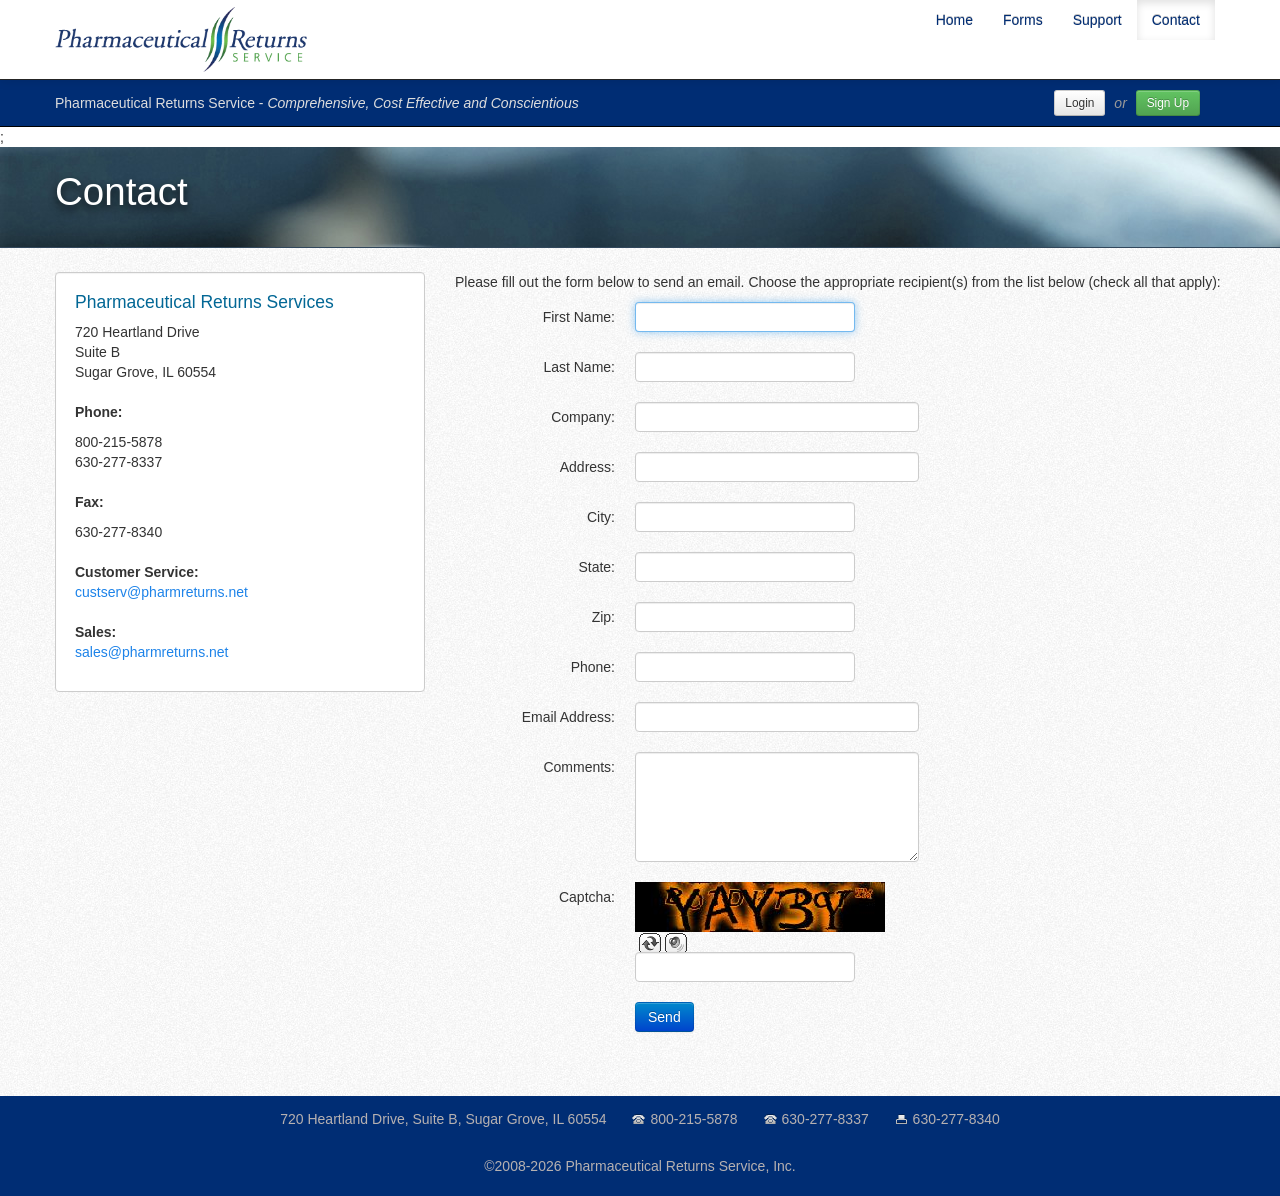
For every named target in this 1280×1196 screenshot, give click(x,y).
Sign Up (1168, 103)
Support (1097, 20)
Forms (1023, 20)
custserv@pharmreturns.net (161, 592)
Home (954, 20)
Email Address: (568, 717)
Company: (583, 417)
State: (596, 567)
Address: (587, 467)
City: (601, 517)
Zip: (603, 617)
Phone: (593, 667)
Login (1079, 103)
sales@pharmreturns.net (152, 652)
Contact (1176, 20)
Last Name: (579, 367)
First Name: (579, 317)
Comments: (579, 767)
